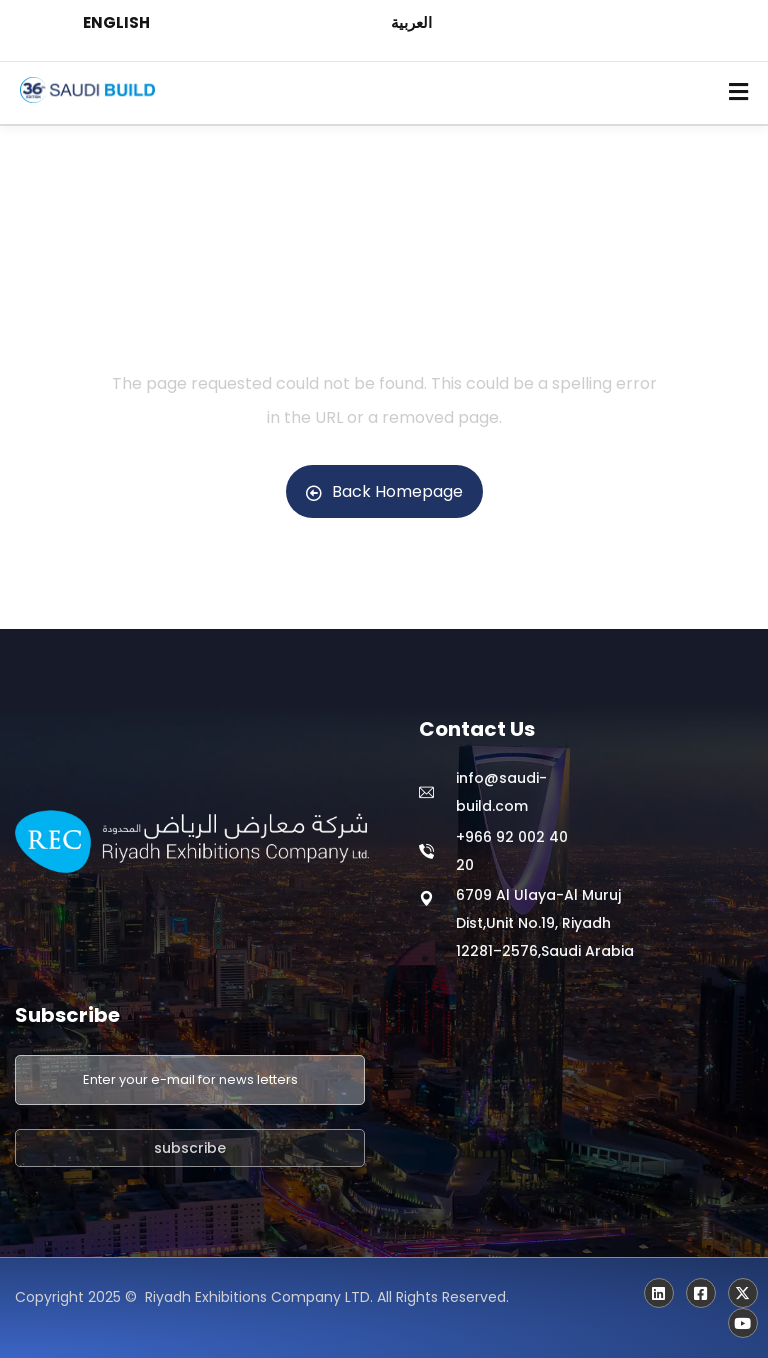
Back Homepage (384, 491)
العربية (411, 22)
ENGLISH (116, 22)
